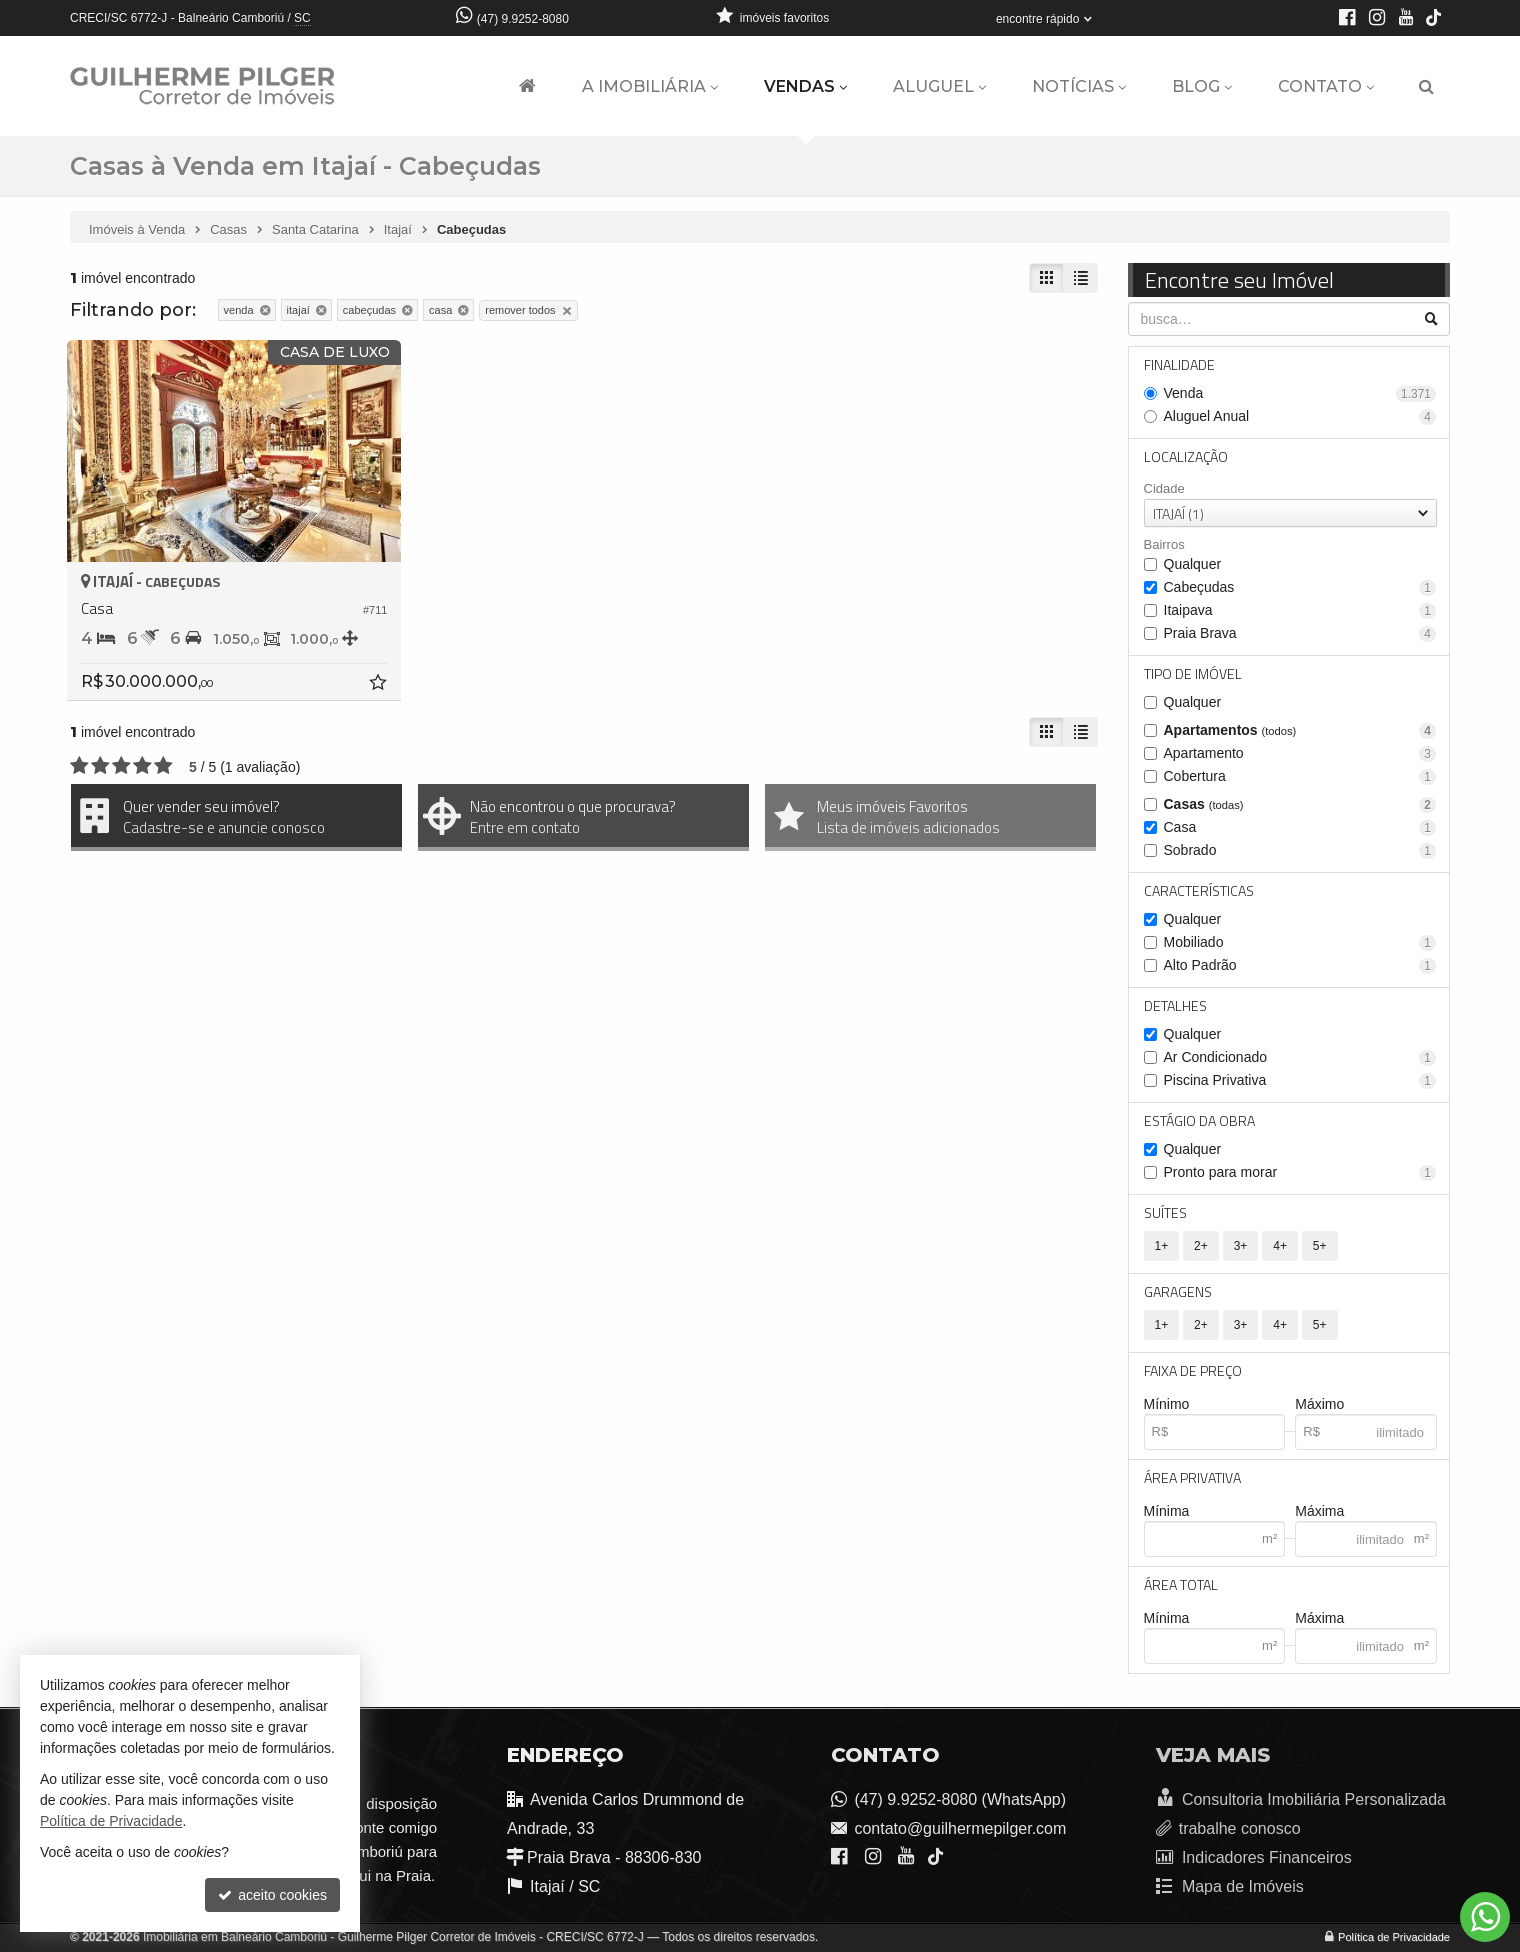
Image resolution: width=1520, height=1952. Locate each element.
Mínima (1167, 1511)
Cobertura (1300, 776)
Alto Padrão (1300, 965)
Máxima (1319, 1511)
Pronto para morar (1300, 1172)
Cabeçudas (1300, 587)
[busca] (1426, 87)
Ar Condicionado (1300, 1057)
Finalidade (1179, 364)
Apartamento (1300, 753)
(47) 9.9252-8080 (523, 19)
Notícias (1079, 86)
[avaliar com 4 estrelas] (142, 766)
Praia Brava (1300, 633)
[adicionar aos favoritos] (380, 685)
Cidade (1164, 488)
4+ (1280, 1246)
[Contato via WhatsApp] (1485, 1917)
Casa (1300, 827)
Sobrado (1300, 850)
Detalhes (1175, 1005)
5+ (1320, 1246)
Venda (1300, 393)
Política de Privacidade (1394, 1937)
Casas (1300, 804)
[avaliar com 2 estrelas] (100, 766)
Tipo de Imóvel (1193, 673)
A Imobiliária (650, 86)
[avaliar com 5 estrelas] (163, 766)
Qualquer (1193, 564)
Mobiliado (1300, 942)
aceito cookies (272, 1895)
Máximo (1319, 1404)
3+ (1241, 1246)
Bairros (1164, 544)
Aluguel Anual (1300, 416)
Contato (1326, 86)
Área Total (1181, 1584)
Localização (1186, 456)
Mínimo (1167, 1404)
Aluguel (939, 86)
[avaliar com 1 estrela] (79, 766)
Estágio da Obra (1199, 1120)
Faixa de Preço (1193, 1370)
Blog (1202, 86)
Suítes (1165, 1212)
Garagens (1178, 1291)
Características (1199, 890)
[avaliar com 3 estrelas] (121, 766)
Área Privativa (1192, 1477)
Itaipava (1300, 610)
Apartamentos (1300, 730)
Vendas (805, 86)
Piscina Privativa (1300, 1080)
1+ (1162, 1246)
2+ (1201, 1246)
